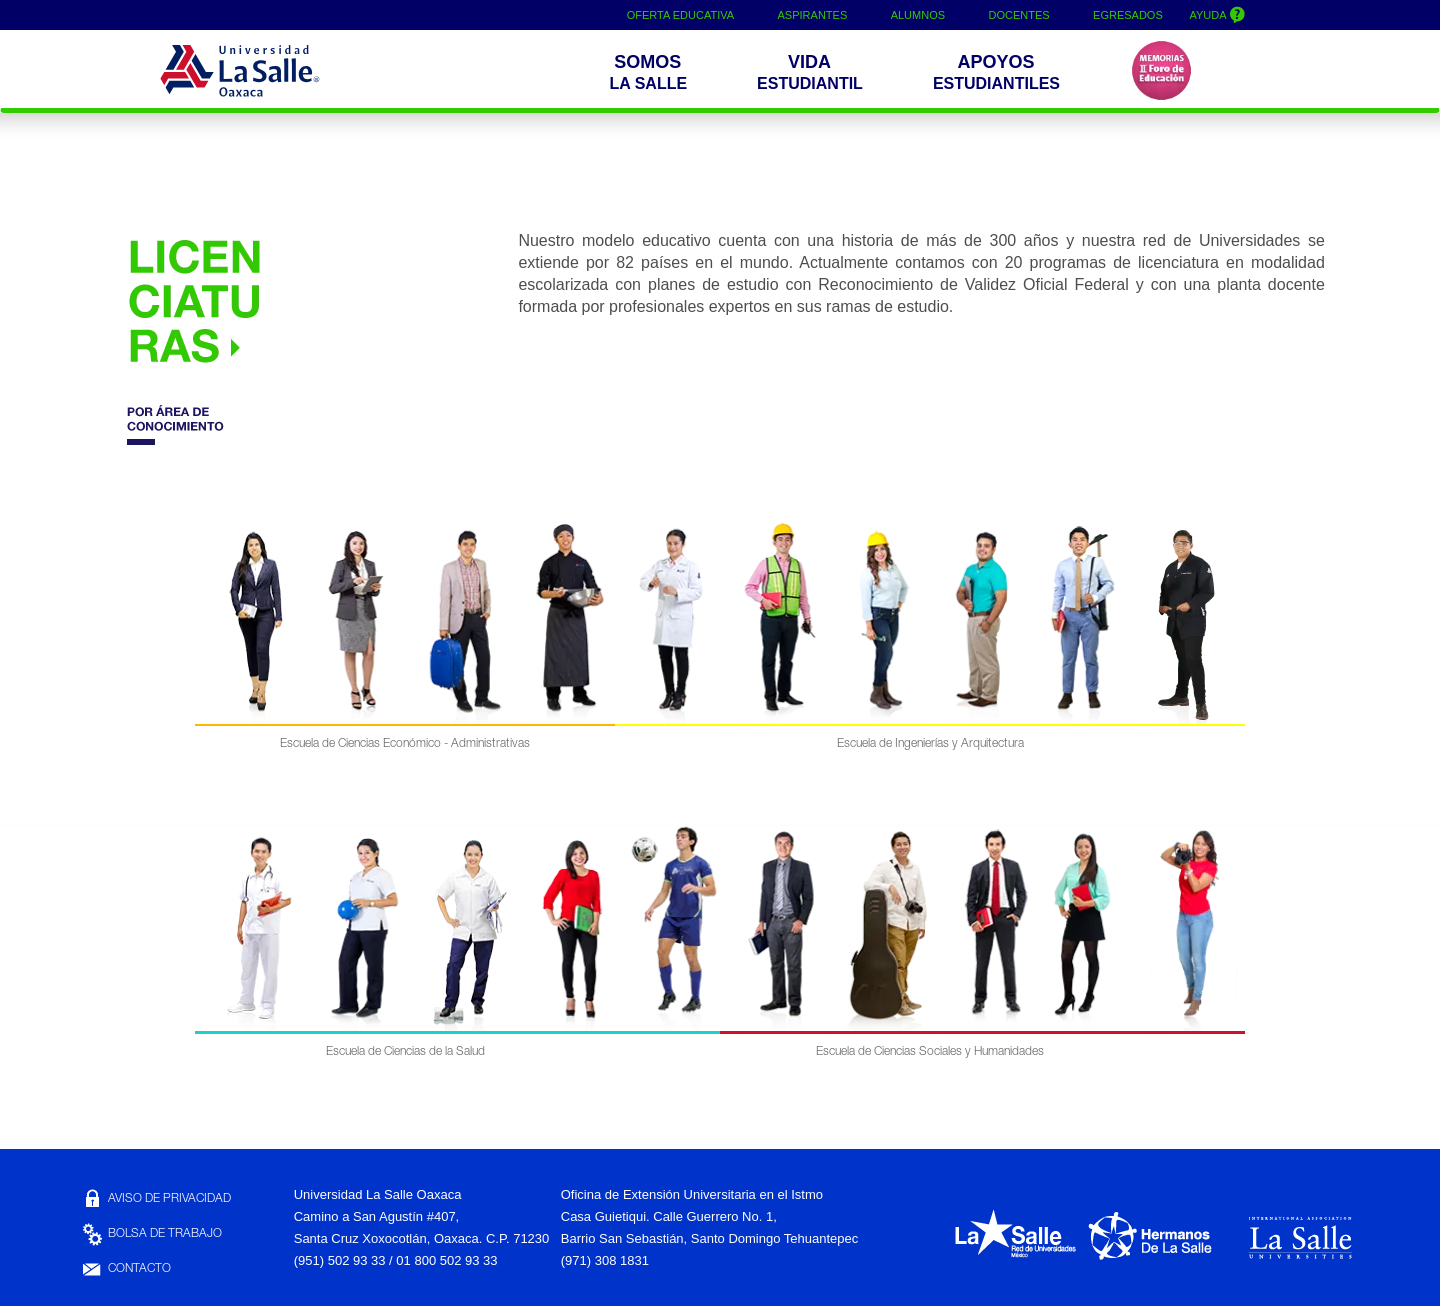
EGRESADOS (1131, 15)
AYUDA (1220, 13)
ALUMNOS (919, 15)
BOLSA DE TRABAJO (151, 1234)
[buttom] (1001, 74)
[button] (652, 74)
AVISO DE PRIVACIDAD (155, 1199)
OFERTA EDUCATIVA (680, 15)
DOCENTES (1020, 15)
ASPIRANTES (813, 15)
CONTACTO (125, 1269)
